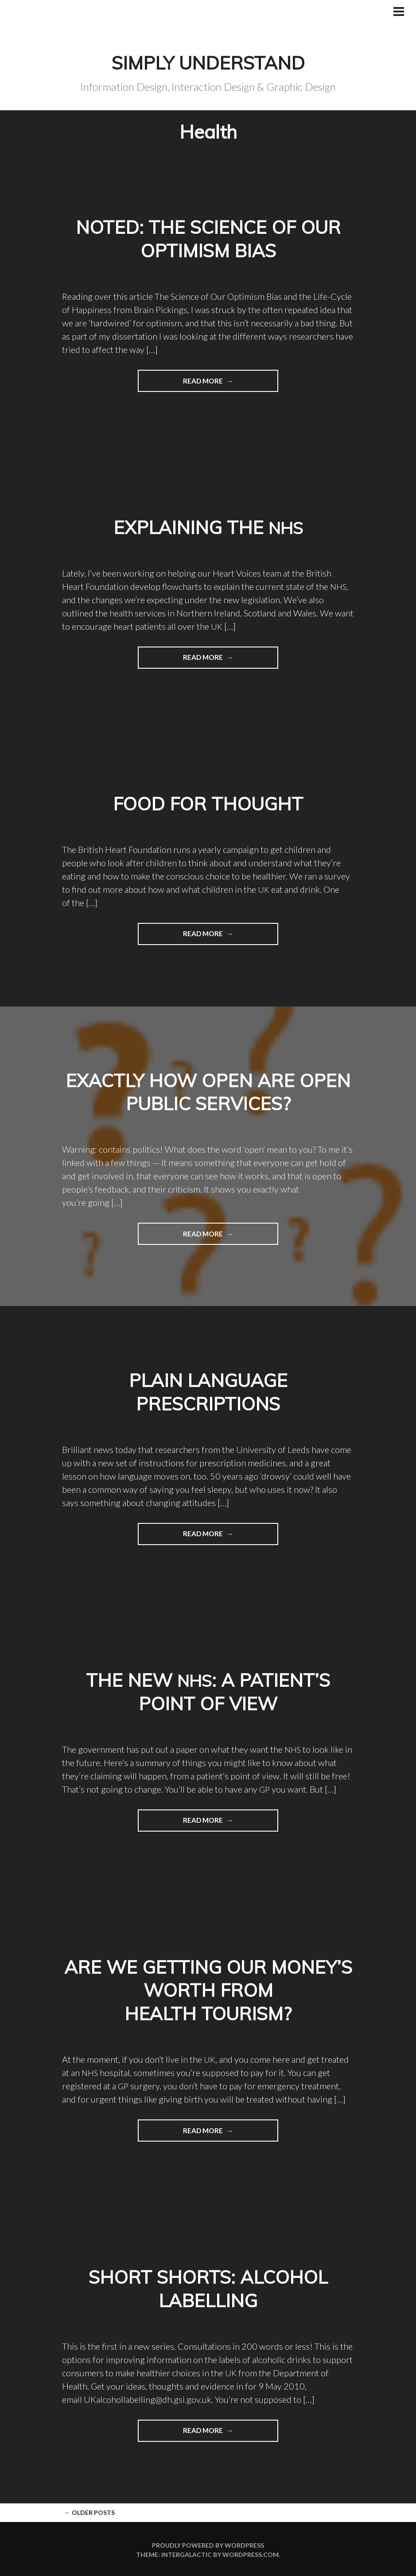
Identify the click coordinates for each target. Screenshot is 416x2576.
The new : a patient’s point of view (208, 1690)
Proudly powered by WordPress (208, 2543)
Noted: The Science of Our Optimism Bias (208, 238)
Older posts (89, 2511)
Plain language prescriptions (208, 1390)
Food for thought (208, 802)
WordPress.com (250, 2553)
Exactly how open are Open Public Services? (208, 1091)
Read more (181, 383)
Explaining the (208, 526)
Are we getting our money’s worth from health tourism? (208, 1988)
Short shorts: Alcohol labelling (208, 2287)
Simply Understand (208, 62)
